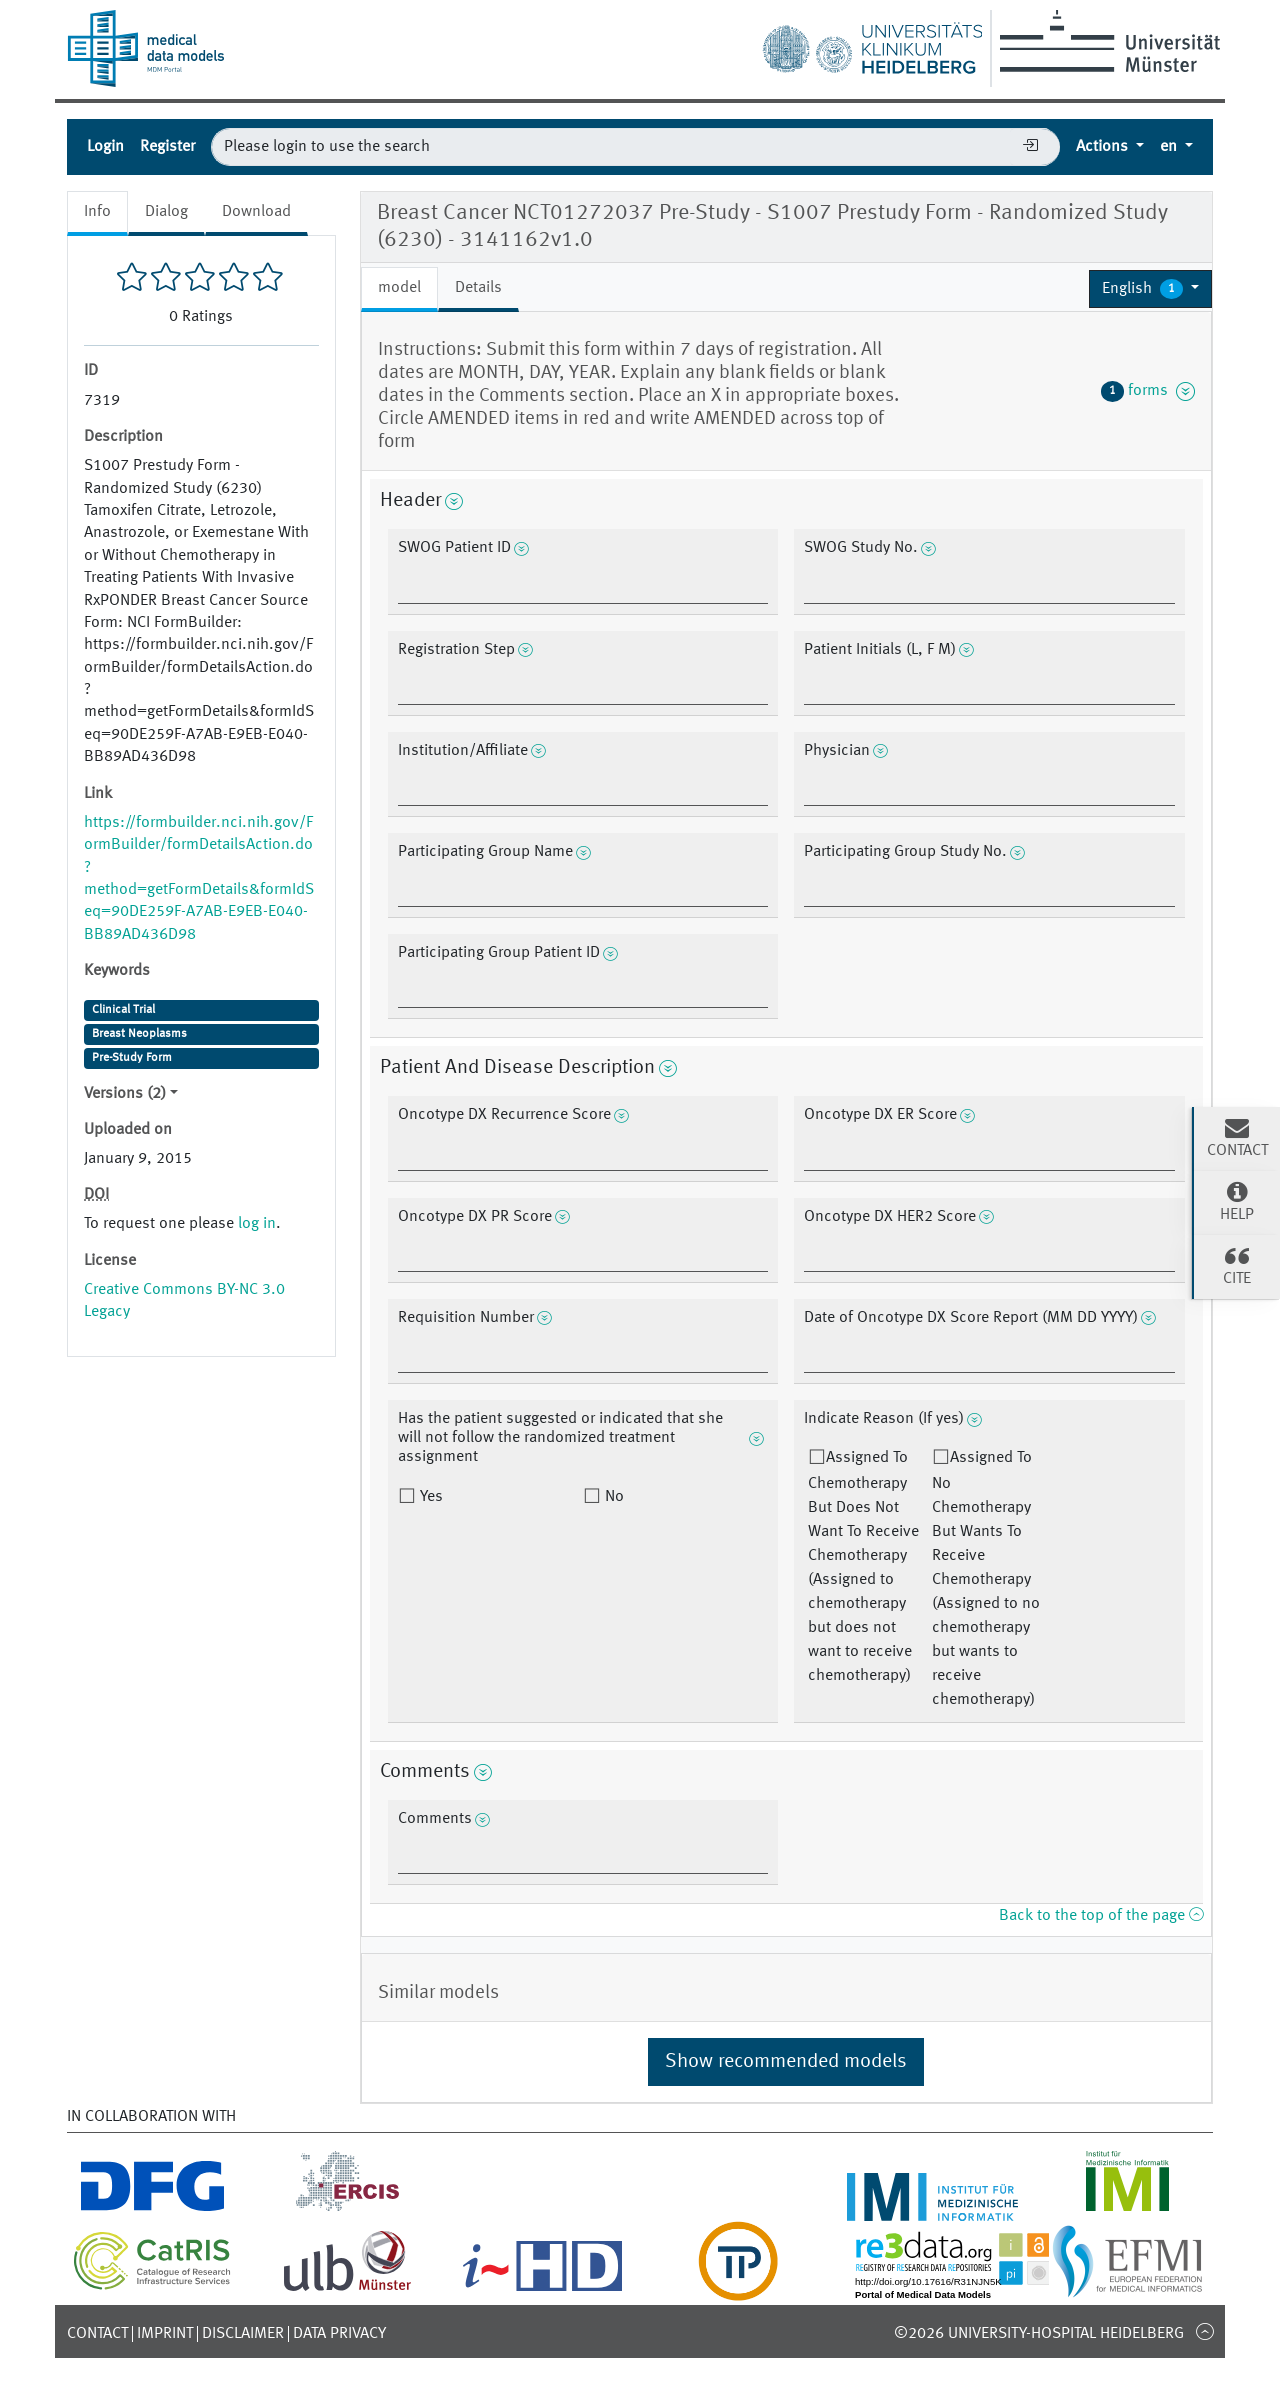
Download (256, 212)
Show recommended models (786, 2062)
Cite (1237, 1265)
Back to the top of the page (1101, 1916)
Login (105, 147)
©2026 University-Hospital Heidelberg (1039, 2334)
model (399, 288)
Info (97, 212)
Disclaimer (243, 2334)
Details (478, 288)
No (612, 1497)
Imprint (165, 2334)
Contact (97, 2334)
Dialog (166, 212)
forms (1148, 391)
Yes (429, 1497)
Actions (1104, 147)
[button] (1150, 289)
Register (167, 147)
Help (1237, 1201)
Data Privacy (339, 2334)
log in (257, 1224)
